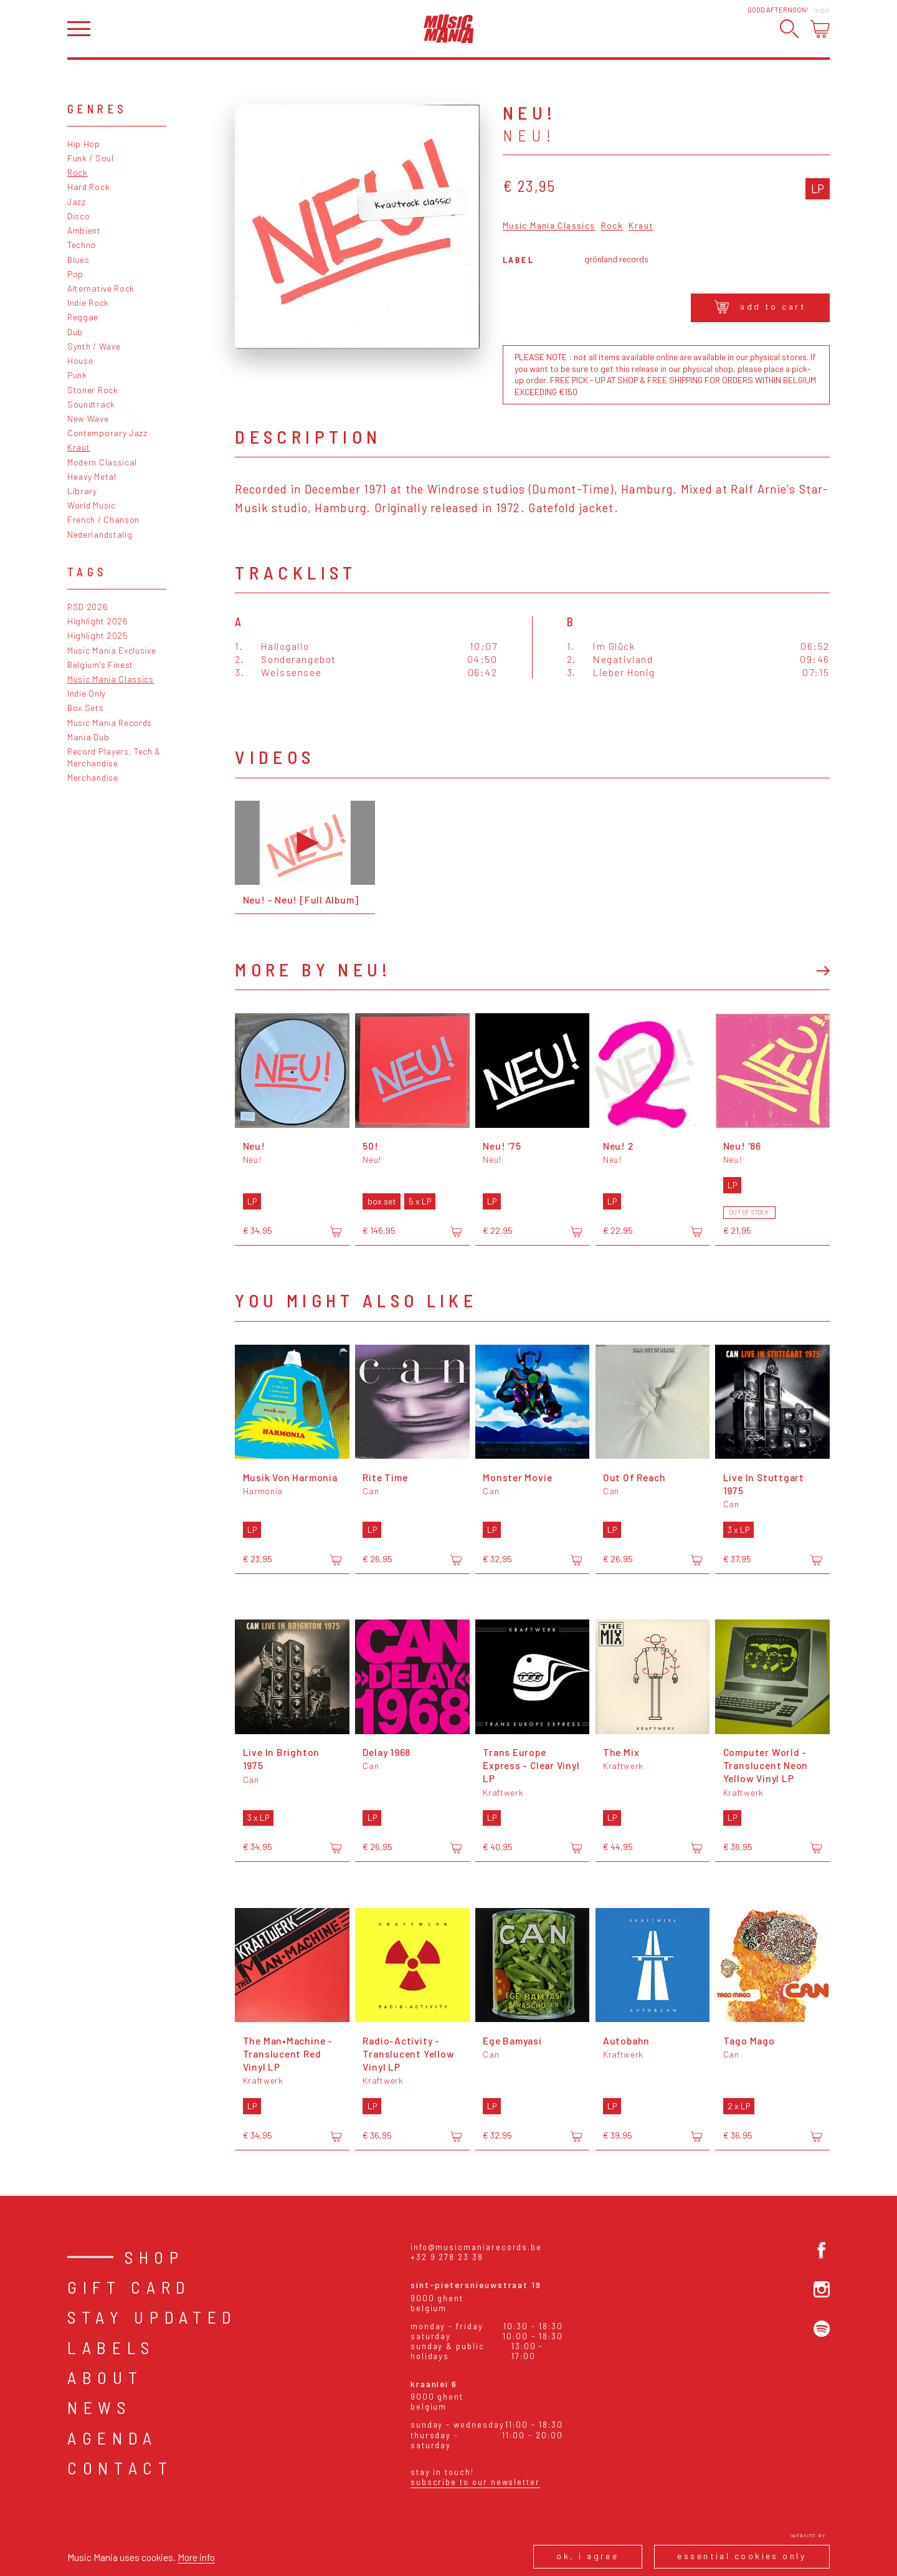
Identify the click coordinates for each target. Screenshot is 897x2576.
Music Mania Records (109, 722)
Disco (78, 216)
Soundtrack (91, 404)
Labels (111, 2347)
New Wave (88, 418)
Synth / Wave (93, 346)
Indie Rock (88, 302)
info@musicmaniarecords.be (476, 2247)
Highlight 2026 (97, 621)
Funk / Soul (90, 158)
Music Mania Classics (110, 679)
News (99, 2407)
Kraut (78, 447)
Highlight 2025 (97, 635)
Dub (75, 332)
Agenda (112, 2437)
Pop (75, 274)
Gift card (129, 2286)
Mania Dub (88, 737)
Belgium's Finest (100, 664)
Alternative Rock (101, 288)
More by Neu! (313, 969)
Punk (77, 375)
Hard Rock (88, 186)
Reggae (82, 317)
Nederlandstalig (99, 534)
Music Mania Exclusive (111, 650)
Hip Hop (83, 143)
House (80, 360)
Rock (77, 172)
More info (196, 2557)
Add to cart (760, 307)
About (105, 2377)
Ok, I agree (587, 2555)
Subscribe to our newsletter (475, 2482)
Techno (81, 244)
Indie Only (86, 693)
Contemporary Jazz (107, 432)
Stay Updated (152, 2316)
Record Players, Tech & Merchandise (114, 757)
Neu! (529, 135)
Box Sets (85, 707)
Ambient (84, 230)
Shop (154, 2257)
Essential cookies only (741, 2555)
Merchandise (92, 777)
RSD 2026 (87, 606)
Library (82, 490)
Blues (78, 259)
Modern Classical (102, 462)
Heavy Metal (91, 476)
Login (822, 10)
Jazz (76, 201)
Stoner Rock (92, 389)
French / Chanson (103, 519)
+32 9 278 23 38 (447, 2257)
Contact (120, 2467)
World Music (91, 505)
